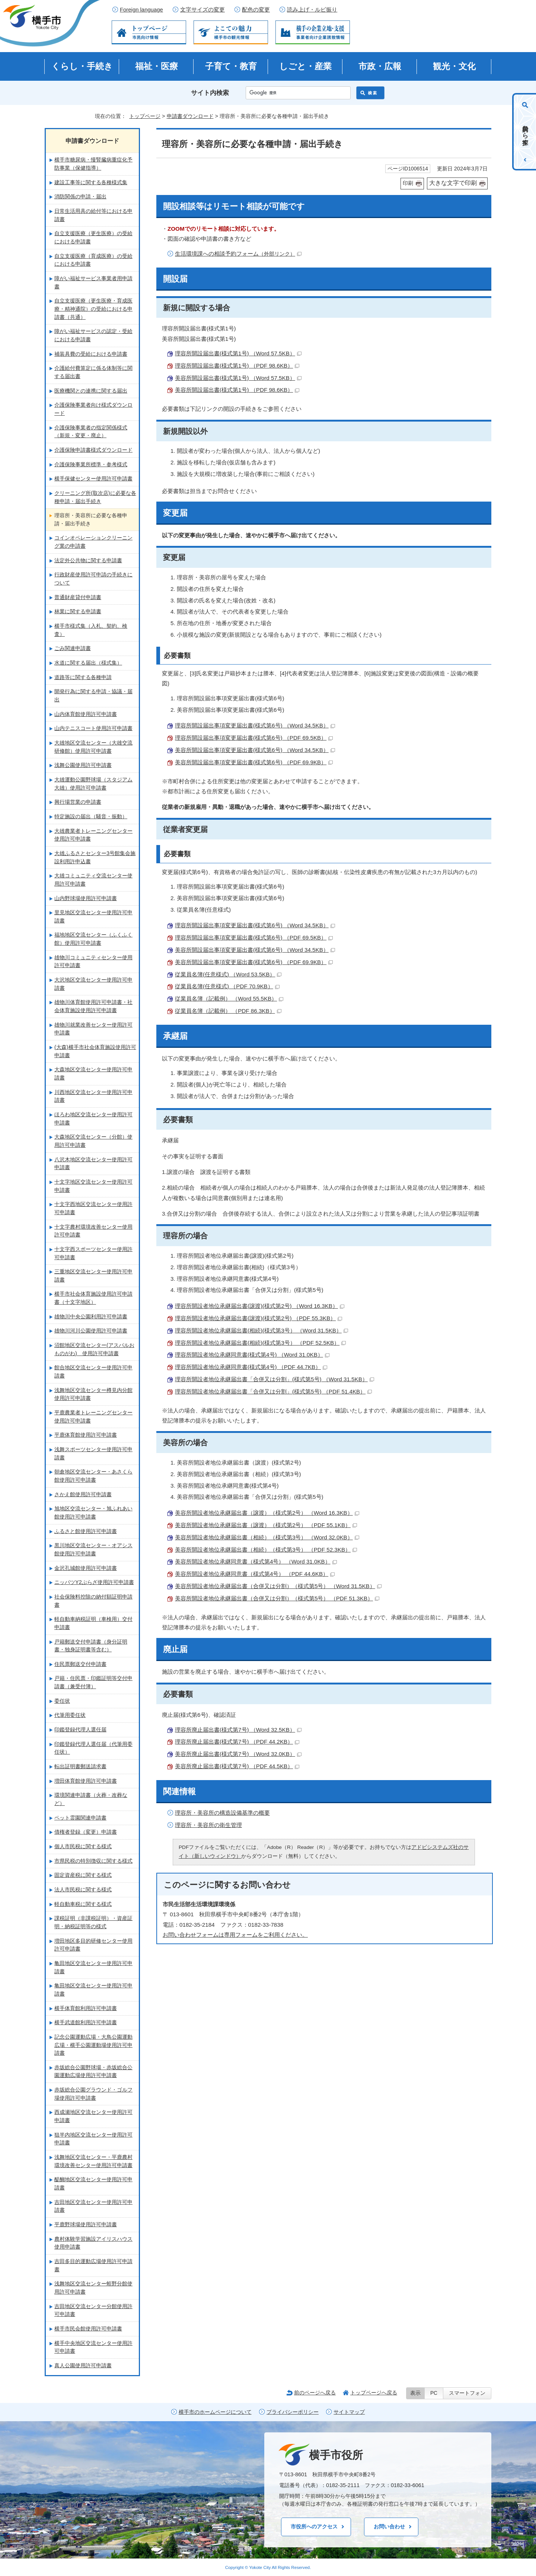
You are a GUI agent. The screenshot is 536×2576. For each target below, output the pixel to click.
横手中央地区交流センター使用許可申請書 (93, 2347)
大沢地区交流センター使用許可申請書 (93, 984)
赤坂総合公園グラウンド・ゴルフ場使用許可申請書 (93, 2094)
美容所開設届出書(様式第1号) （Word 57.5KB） (238, 378)
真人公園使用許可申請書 (83, 2365)
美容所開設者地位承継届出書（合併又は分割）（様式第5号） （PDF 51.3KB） (277, 1598)
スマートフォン (467, 2393)
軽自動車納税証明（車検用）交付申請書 (93, 1623)
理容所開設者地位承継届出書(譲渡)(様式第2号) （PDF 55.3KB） (258, 1318)
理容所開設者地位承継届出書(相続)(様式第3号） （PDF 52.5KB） (260, 1343)
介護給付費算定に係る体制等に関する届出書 (93, 372)
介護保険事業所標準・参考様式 (90, 464)
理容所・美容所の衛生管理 (208, 1825)
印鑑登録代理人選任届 (80, 1729)
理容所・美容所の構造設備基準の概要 (222, 1812)
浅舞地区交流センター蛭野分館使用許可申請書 (93, 2288)
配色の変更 (256, 10)
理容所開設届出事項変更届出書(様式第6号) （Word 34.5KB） (255, 725)
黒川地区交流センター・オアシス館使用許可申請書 (93, 1549)
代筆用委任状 (70, 1715)
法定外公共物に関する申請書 (88, 560)
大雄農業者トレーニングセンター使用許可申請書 (93, 835)
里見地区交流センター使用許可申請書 (93, 916)
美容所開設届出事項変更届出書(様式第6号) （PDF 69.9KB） (254, 762)
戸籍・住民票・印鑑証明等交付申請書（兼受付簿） (93, 1682)
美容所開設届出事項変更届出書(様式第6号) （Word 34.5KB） (255, 750)
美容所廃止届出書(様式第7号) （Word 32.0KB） (238, 1754)
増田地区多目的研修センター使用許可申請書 (93, 1945)
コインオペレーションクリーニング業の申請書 (93, 542)
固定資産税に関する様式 (83, 1875)
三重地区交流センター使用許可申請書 (93, 1275)
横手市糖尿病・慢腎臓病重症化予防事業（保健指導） (93, 164)
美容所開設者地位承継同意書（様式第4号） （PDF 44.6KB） (255, 1574)
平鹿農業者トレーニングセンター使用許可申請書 (93, 1416)
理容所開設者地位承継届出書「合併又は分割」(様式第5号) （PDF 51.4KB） (273, 1391)
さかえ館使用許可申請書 (83, 1494)
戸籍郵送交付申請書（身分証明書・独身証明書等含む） (90, 1646)
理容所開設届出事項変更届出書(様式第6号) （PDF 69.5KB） (254, 738)
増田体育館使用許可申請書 (85, 1781)
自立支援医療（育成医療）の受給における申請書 (93, 260)
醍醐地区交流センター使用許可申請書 (93, 2183)
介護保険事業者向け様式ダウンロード (93, 409)
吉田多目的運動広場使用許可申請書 (93, 2265)
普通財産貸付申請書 (77, 597)
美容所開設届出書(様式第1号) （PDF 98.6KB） (237, 390)
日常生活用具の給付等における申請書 (93, 215)
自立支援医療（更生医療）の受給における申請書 (93, 237)
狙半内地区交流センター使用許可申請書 (93, 2139)
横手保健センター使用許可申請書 (93, 478)
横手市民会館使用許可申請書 (88, 2329)
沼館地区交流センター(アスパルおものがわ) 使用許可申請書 (94, 1349)
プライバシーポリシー (293, 2412)
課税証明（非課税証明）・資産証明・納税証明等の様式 (93, 1922)
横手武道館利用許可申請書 (85, 2022)
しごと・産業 (305, 66)
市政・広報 (379, 66)
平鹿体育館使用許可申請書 (85, 1435)
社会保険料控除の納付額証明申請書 (93, 1601)
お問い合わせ (389, 2526)
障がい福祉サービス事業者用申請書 (93, 282)
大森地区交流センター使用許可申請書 (93, 1073)
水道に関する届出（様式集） (88, 663)
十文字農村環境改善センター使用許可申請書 (93, 1231)
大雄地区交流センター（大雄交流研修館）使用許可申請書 (93, 747)
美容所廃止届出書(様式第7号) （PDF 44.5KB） (237, 1766)
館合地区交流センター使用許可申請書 (93, 1371)
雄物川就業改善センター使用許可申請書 (93, 1029)
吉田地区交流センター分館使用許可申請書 (93, 2310)
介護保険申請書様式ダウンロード (93, 450)
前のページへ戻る (315, 2393)
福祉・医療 (156, 66)
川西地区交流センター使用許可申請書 (93, 1096)
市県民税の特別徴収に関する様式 (93, 1861)
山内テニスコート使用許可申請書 (93, 728)
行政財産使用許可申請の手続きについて (93, 579)
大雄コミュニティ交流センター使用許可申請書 (93, 880)
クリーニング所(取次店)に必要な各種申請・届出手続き (95, 497)
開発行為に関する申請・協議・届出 (93, 695)
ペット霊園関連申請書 (80, 1818)
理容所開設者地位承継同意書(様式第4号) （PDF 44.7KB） (251, 1367)
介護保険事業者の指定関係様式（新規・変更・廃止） (90, 432)
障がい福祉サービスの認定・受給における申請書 (93, 335)
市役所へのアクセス (314, 2526)
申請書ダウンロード (190, 116)
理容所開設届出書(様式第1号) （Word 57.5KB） (238, 353)
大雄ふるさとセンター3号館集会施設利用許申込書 (94, 857)
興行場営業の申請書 (77, 802)
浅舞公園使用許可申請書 (83, 765)
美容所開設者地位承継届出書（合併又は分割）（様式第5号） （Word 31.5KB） (278, 1586)
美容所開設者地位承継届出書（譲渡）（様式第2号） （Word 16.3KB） (267, 1513)
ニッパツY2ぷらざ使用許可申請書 (94, 1582)
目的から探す (525, 132)
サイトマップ (349, 2412)
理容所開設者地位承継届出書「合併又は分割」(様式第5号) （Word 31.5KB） (274, 1379)
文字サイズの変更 (202, 10)
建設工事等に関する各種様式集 (90, 182)
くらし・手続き (82, 66)
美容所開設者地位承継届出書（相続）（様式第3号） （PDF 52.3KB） (266, 1549)
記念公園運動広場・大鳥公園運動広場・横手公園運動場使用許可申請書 (93, 2045)
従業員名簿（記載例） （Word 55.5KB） (229, 998)
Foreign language (141, 10)
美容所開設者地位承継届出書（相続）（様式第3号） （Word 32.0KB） (267, 1537)
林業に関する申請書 (77, 611)
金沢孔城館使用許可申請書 (85, 1568)
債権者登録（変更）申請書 (85, 1832)
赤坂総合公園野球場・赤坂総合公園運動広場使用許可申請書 (93, 2071)
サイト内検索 (210, 92)
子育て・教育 (231, 66)
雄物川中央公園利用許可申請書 (90, 1316)
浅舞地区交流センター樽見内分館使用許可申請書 (93, 1394)
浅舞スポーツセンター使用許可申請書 (93, 1453)
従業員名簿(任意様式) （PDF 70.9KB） (227, 986)
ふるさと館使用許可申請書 (85, 1531)
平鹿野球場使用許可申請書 (85, 2224)
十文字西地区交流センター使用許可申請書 (93, 1208)
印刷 (408, 183)
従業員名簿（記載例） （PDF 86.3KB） (228, 1011)
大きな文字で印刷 (453, 183)
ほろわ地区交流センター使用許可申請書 (93, 1118)
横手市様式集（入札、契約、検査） (90, 630)
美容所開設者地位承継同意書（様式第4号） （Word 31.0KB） (256, 1561)
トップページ (144, 116)
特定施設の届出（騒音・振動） (90, 816)
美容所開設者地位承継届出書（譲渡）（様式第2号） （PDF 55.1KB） (266, 1525)
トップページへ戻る (373, 2393)
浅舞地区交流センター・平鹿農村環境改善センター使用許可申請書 (93, 2161)
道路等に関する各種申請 (83, 677)
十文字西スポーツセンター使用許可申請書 (93, 1253)
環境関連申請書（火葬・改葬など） (90, 1799)
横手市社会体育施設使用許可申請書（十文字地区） (93, 1298)
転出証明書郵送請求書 (80, 1766)
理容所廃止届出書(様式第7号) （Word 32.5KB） (238, 1730)
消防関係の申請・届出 (80, 196)
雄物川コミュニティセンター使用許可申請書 (93, 961)
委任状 (62, 1701)
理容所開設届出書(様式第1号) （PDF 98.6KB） (237, 365)
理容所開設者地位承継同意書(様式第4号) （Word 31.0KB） (252, 1354)
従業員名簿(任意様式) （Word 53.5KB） (228, 974)
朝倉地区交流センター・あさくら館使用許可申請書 (93, 1476)
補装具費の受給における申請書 (90, 354)
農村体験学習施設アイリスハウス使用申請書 (93, 2243)
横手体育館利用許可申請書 (85, 2008)
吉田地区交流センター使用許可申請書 (93, 2206)
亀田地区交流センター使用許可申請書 (93, 1967)
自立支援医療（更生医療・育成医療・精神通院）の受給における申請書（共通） (93, 309)
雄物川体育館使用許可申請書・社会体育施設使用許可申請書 (93, 1006)
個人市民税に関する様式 (83, 1846)
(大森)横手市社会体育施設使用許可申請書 (95, 1051)
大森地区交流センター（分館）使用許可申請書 (93, 1141)
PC (433, 2393)
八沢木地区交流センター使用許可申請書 (93, 1163)
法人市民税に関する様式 (83, 1889)
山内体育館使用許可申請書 (85, 714)
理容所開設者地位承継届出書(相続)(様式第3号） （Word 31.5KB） (261, 1330)
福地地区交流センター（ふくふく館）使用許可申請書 (93, 939)
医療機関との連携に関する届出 (90, 391)
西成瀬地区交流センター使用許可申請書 (93, 2116)
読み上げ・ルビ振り (312, 10)
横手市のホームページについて (215, 2412)
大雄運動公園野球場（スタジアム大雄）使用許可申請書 (93, 784)
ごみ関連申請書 (72, 648)
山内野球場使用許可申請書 (85, 898)
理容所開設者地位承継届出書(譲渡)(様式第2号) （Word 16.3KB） (259, 1306)
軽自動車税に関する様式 (83, 1904)
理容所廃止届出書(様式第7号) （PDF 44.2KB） (237, 1741)
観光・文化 (454, 66)
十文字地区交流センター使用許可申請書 (93, 1186)
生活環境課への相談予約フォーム (238, 253)
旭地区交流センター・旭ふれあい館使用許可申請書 (93, 1512)
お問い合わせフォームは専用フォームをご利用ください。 (235, 1935)
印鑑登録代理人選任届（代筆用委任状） (93, 1748)
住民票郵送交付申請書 (80, 1664)
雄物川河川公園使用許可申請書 (90, 1331)
